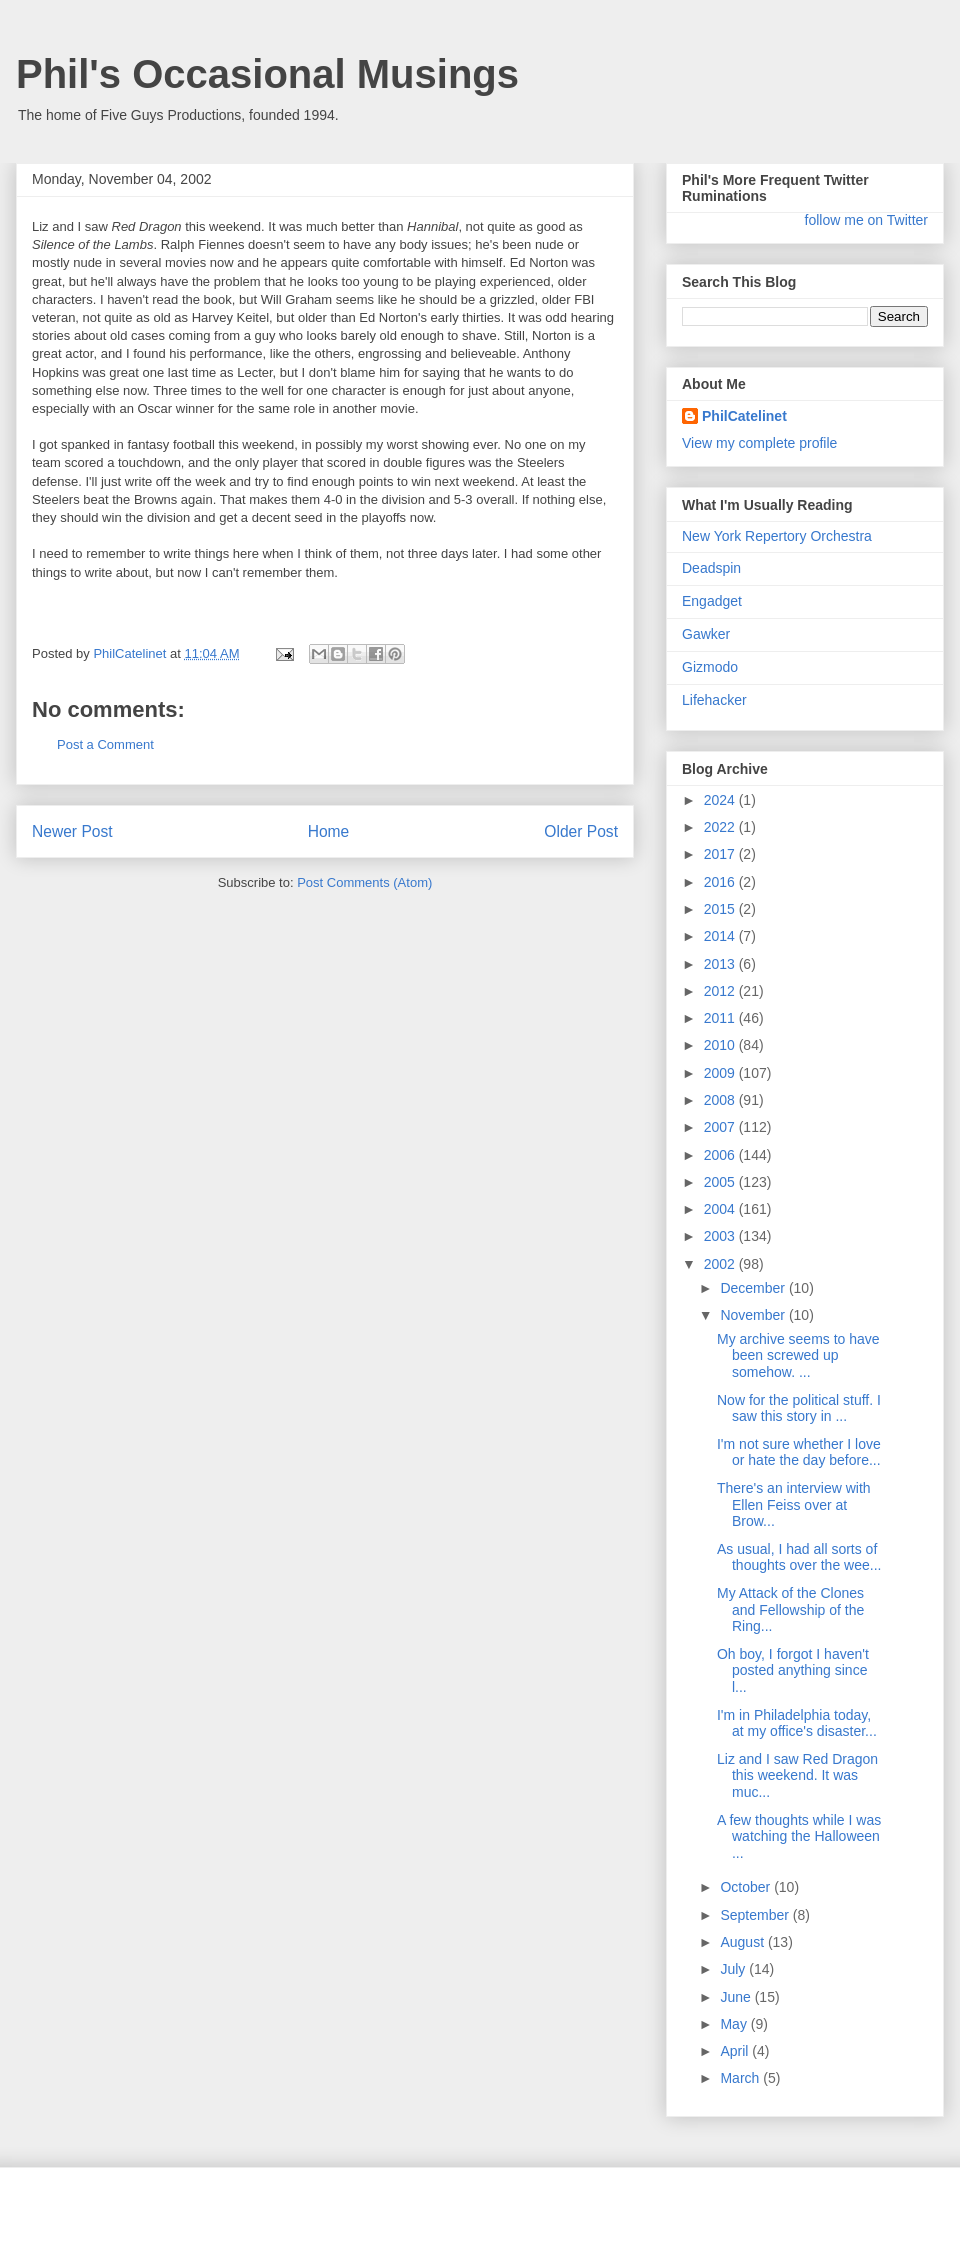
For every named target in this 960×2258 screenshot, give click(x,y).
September (756, 1915)
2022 (721, 827)
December (754, 1288)
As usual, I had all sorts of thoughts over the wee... (799, 1557)
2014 (721, 936)
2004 (721, 1209)
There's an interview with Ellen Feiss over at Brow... (794, 1505)
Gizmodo (710, 667)
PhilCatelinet (744, 416)
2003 (721, 1236)
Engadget (712, 601)
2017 (721, 854)
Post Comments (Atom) (364, 882)
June (737, 1997)
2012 (721, 991)
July (734, 1969)
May (735, 2024)
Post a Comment (105, 744)
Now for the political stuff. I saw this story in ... (799, 1408)
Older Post (581, 831)
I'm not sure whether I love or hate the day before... (799, 1452)
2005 (721, 1182)
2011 (721, 1018)
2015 (721, 909)
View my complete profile (759, 443)
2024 (721, 800)
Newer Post (72, 831)
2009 (721, 1073)
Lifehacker (714, 700)
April (736, 2051)
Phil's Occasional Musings (267, 74)
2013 (721, 964)
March (741, 2078)
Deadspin (711, 568)
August (743, 1942)
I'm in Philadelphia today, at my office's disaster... (797, 1723)
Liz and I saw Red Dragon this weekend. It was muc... (797, 1776)
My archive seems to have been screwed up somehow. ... (798, 1356)
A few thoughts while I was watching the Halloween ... (799, 1837)
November (754, 1315)
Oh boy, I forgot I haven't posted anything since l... (793, 1671)
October (747, 1887)
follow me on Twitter (866, 220)
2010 (721, 1045)
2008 (721, 1100)
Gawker (706, 634)
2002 (721, 1264)
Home (329, 831)
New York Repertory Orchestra (777, 536)
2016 (721, 882)
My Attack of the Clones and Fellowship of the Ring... (790, 1610)
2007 (721, 1127)
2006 (721, 1155)
